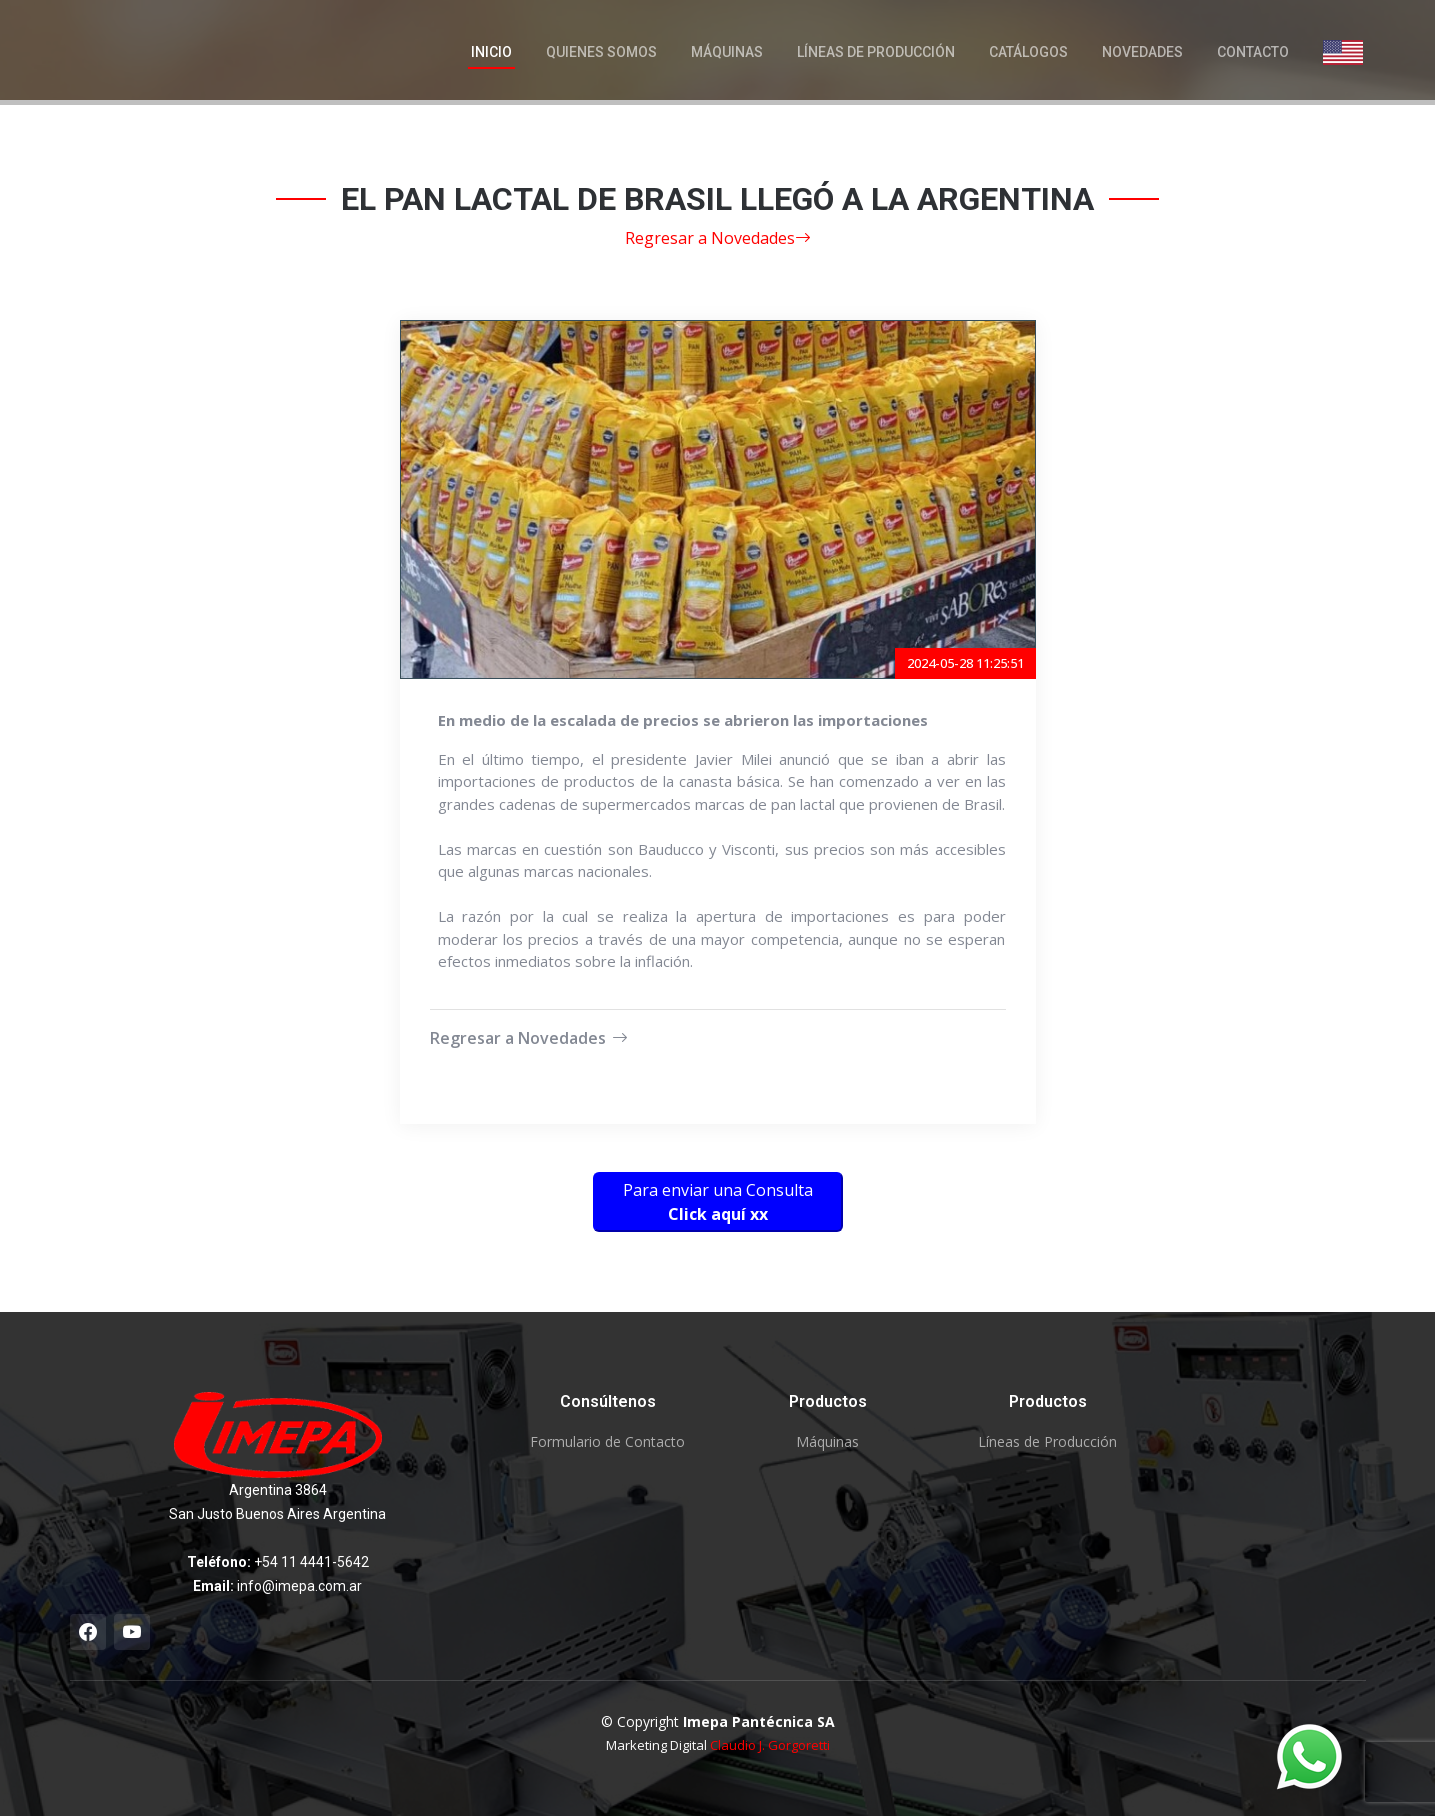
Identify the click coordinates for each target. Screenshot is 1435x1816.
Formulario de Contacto (607, 1442)
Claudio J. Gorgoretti (770, 1745)
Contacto (1253, 52)
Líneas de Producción (876, 52)
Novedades (1142, 52)
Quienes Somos (601, 52)
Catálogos (1028, 52)
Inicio (491, 52)
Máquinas (727, 52)
